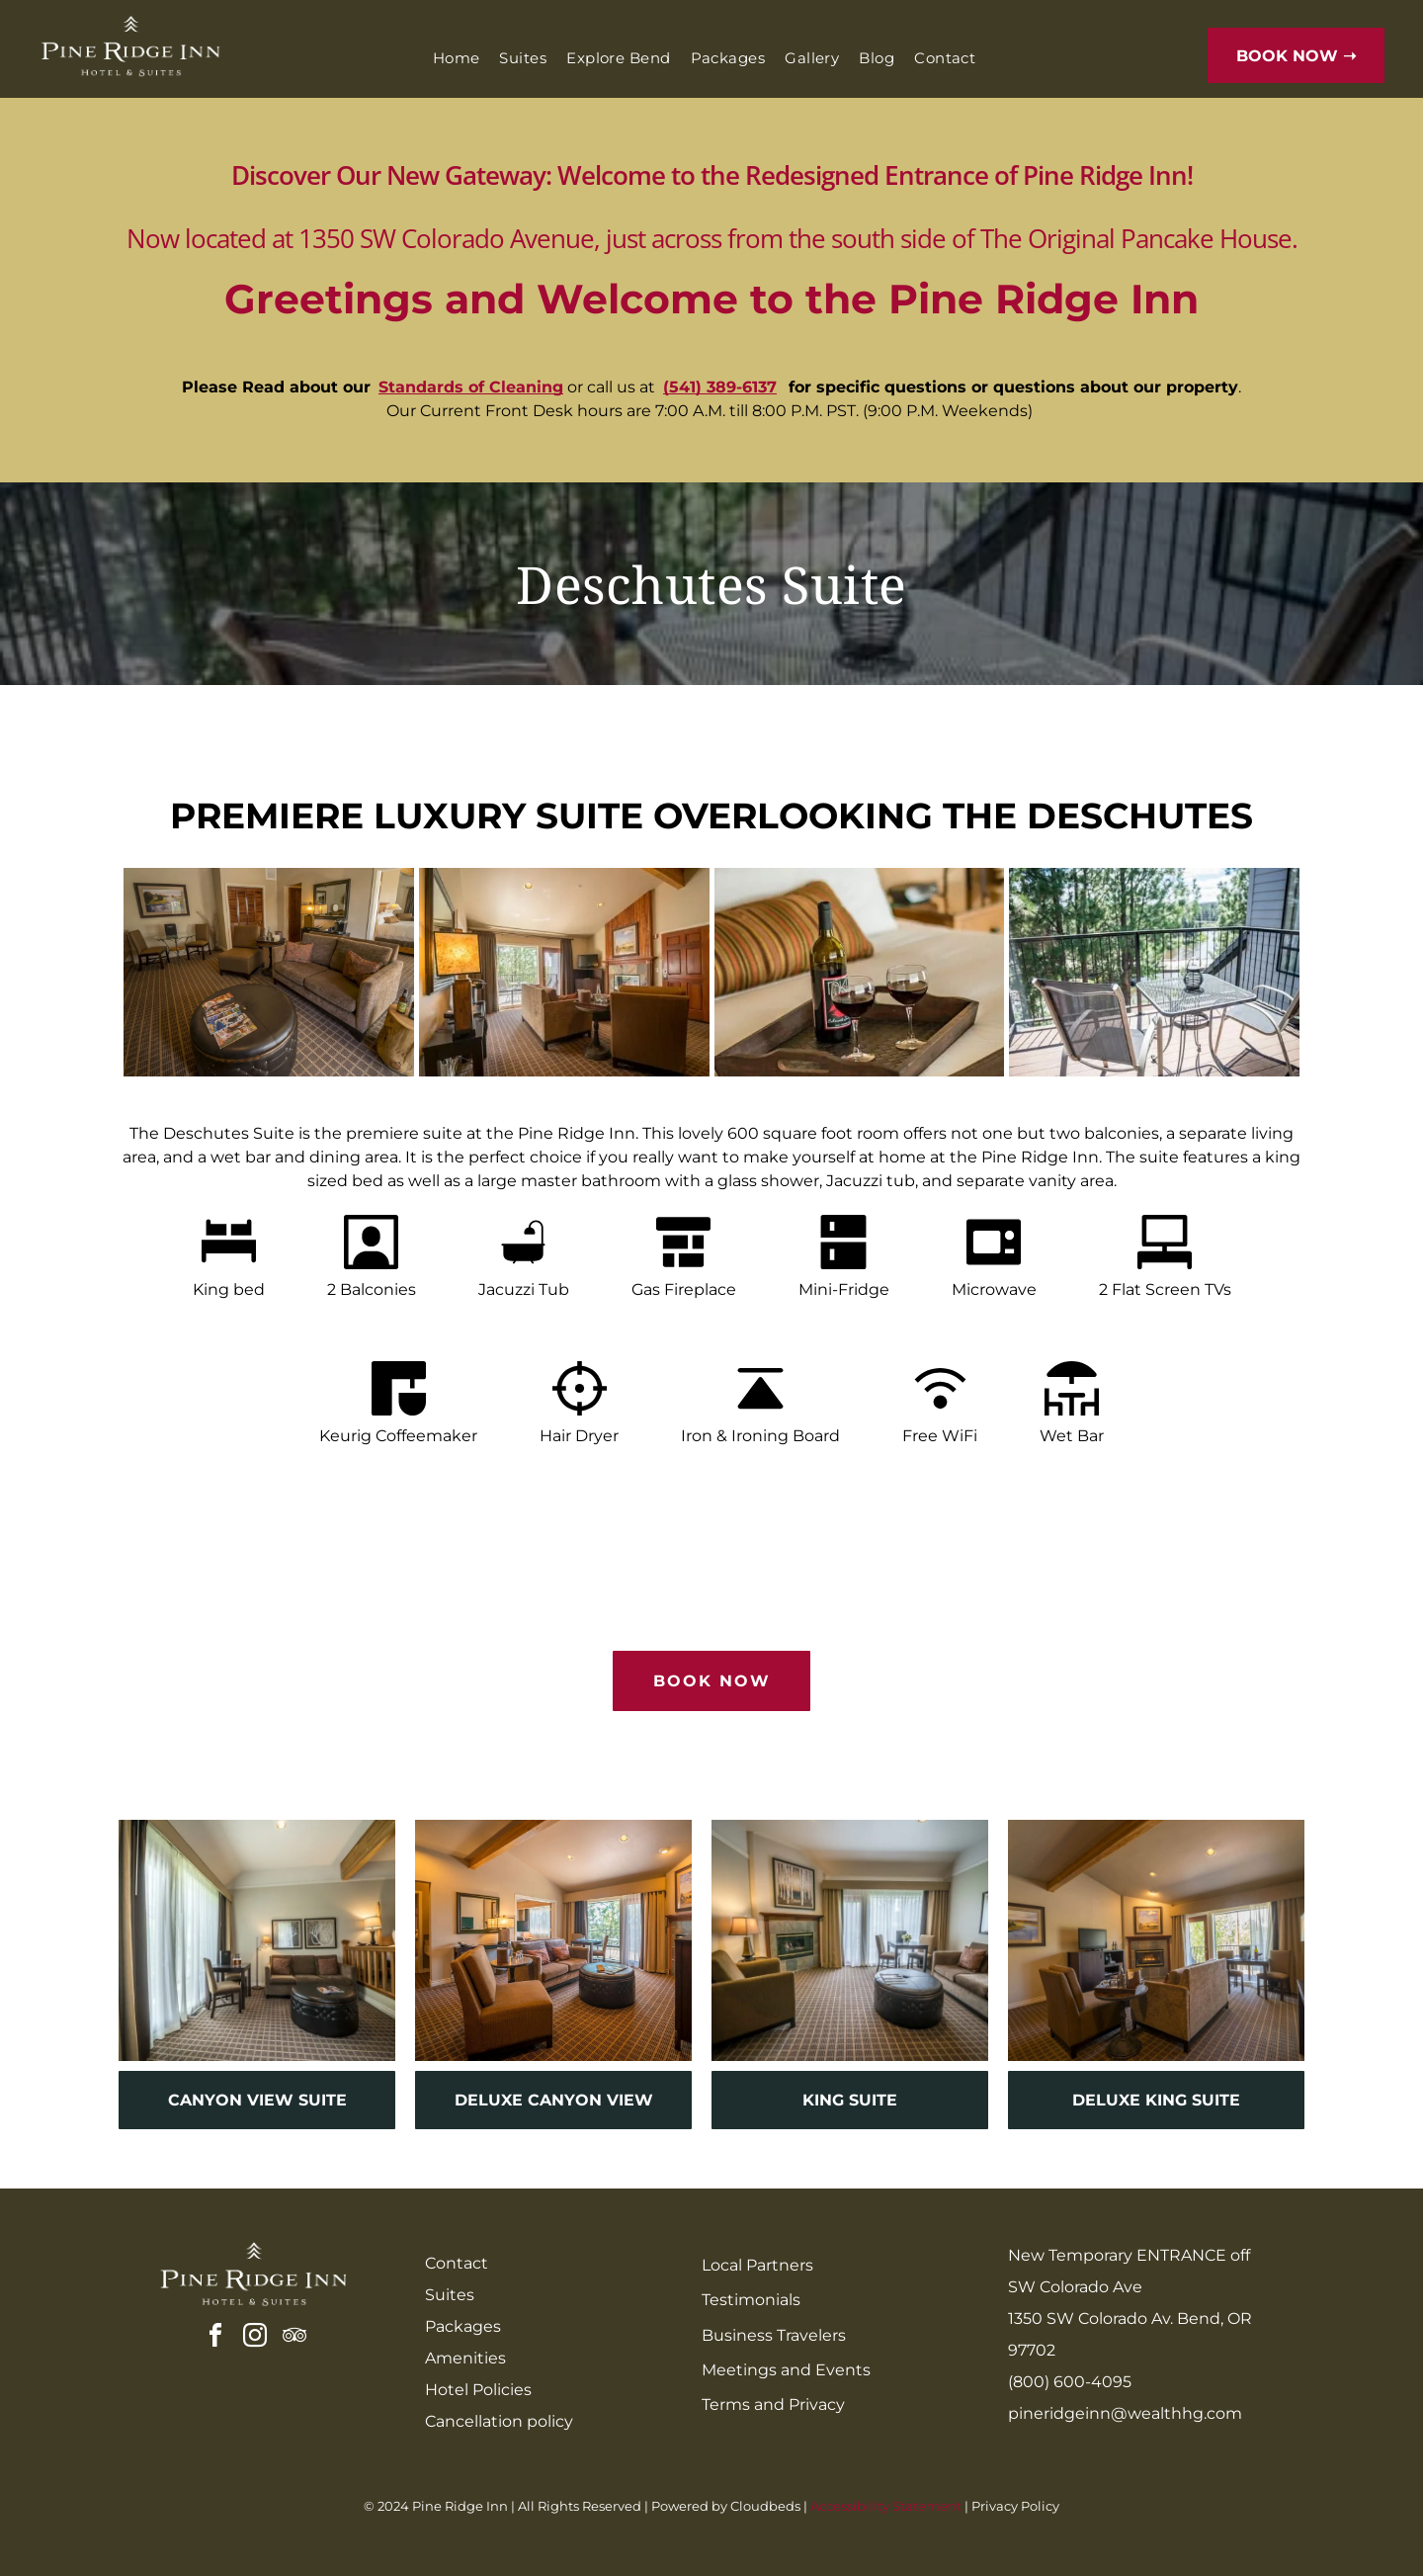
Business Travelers (774, 2335)
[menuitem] (456, 58)
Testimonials (751, 2299)
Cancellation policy (499, 2421)
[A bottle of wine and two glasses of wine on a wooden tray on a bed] (859, 972)
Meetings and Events (786, 2370)
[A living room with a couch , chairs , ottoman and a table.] (269, 972)
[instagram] (255, 2338)
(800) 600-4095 (1069, 2381)
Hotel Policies (478, 2389)
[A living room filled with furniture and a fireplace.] (564, 972)
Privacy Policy (1015, 2506)
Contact (456, 2263)
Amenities (465, 2358)
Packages (463, 2326)
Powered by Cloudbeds (725, 2506)
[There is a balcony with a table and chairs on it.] (1154, 972)
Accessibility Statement (886, 2506)
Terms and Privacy (773, 2404)
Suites (449, 2294)
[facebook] (215, 2338)
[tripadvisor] (294, 2338)
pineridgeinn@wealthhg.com (1125, 2413)
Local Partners (757, 2265)
